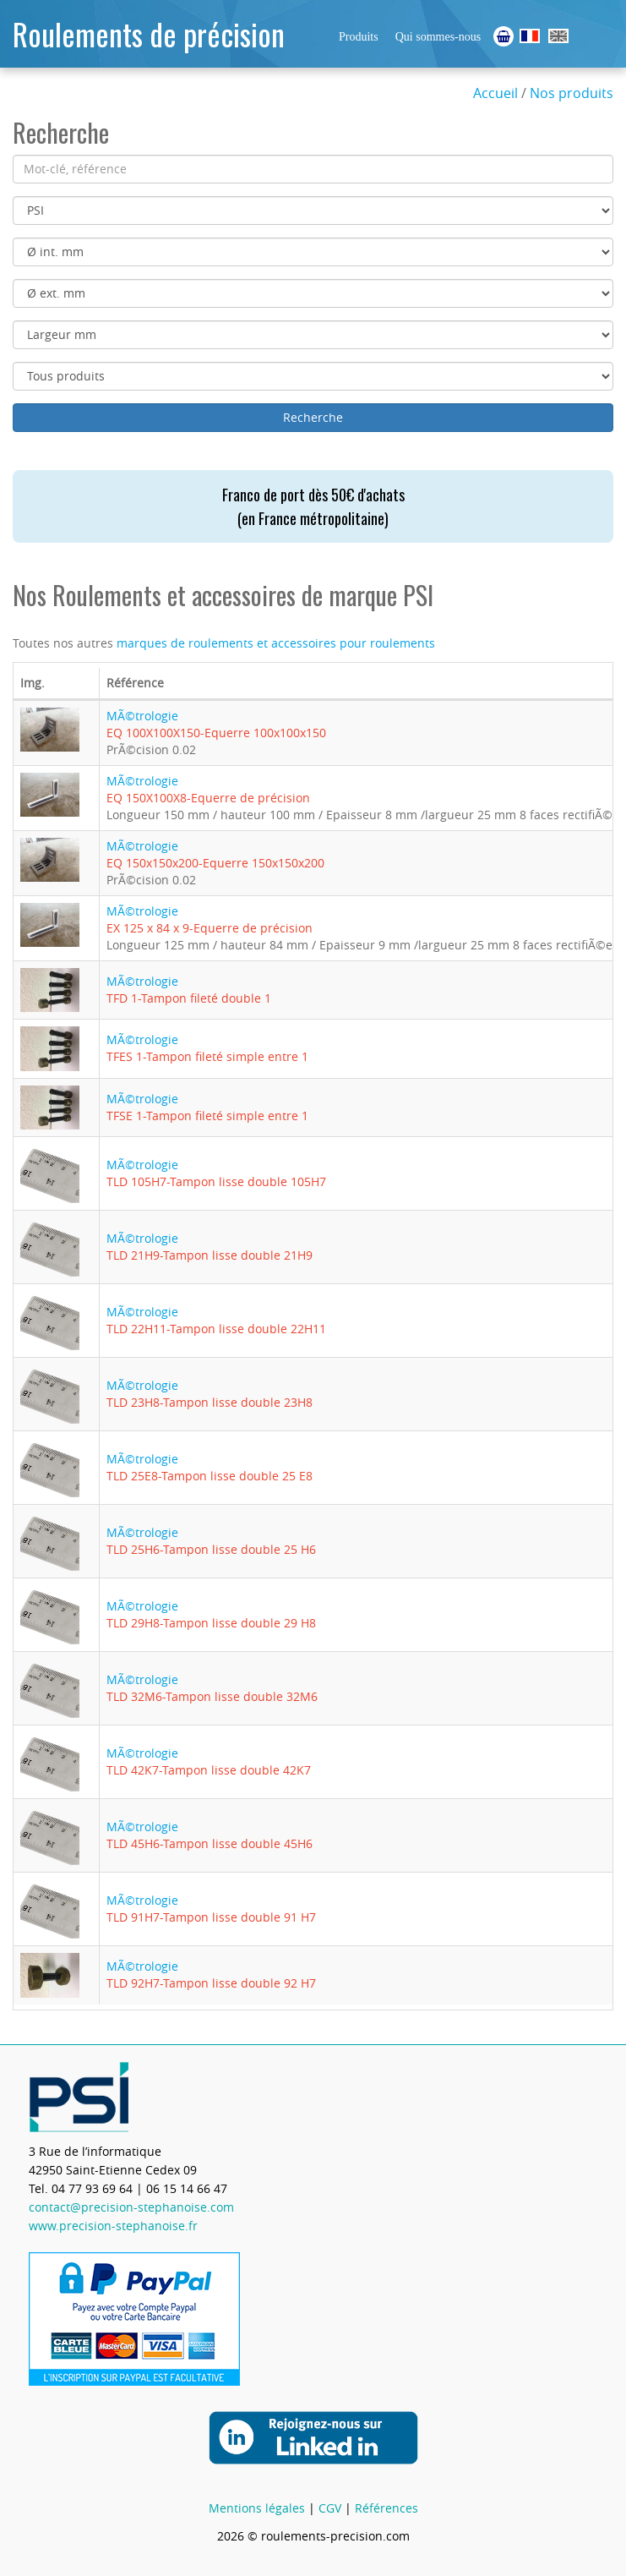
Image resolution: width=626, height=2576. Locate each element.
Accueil (495, 93)
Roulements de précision (149, 33)
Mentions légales (257, 2508)
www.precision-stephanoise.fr (113, 2226)
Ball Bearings (558, 36)
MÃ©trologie (216, 724)
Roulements (530, 36)
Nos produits (571, 93)
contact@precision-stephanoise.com (131, 2207)
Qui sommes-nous (438, 36)
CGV (329, 2508)
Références (386, 2508)
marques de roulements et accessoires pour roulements (276, 643)
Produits (358, 36)
